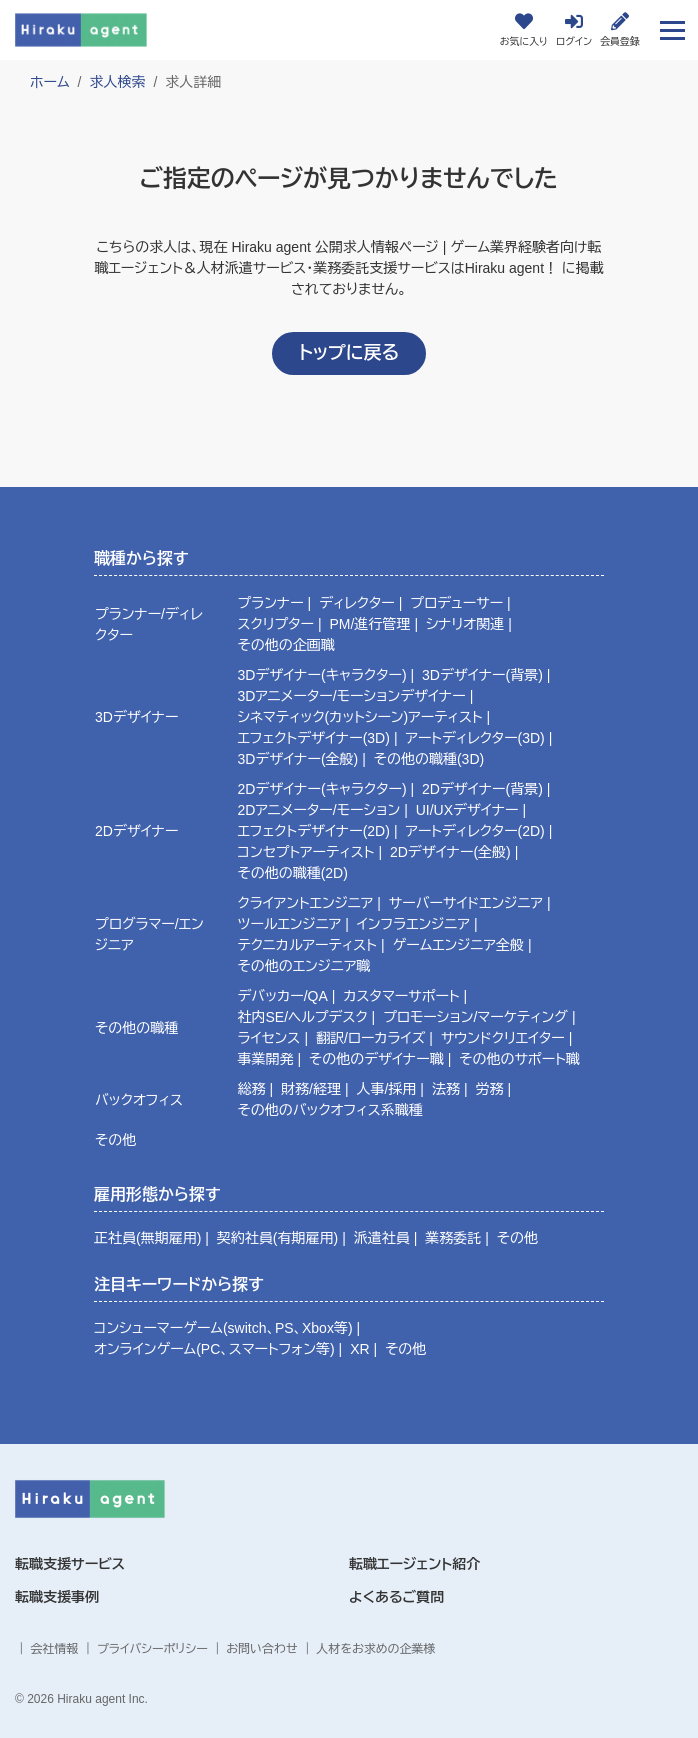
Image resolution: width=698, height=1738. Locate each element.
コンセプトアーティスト (306, 852)
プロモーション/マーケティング (475, 1017)
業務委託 (453, 1238)
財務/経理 (311, 1089)
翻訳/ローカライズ (370, 1038)
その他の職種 (136, 1028)
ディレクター (357, 603)
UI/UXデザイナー (467, 810)
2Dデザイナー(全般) (450, 852)
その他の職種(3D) (429, 759)
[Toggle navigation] (672, 29)
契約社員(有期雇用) (277, 1238)
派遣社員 (382, 1238)
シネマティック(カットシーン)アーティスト (360, 717)
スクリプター (276, 624)
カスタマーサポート (401, 996)
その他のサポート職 (519, 1059)
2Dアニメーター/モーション (319, 810)
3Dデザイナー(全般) (298, 759)
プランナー (271, 603)
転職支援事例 (57, 1597)
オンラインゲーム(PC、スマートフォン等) (214, 1349)
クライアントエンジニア (306, 903)
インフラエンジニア (413, 924)
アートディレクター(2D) (474, 831)
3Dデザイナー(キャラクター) (322, 675)
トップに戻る (349, 353)
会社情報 (54, 1649)
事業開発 (266, 1059)
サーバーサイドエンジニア (466, 903)
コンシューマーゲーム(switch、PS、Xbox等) (223, 1328)
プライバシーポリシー (152, 1649)
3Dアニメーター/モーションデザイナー (352, 696)
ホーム (49, 82)
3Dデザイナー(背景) (482, 675)
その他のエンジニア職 (304, 966)
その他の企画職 (286, 645)
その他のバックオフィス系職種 (330, 1110)
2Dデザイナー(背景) (482, 789)
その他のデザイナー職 (376, 1059)
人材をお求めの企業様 (375, 1649)
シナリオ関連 (465, 624)
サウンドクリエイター (503, 1038)
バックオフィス (139, 1100)
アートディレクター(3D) (474, 738)
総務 (252, 1089)
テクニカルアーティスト (307, 945)
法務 (446, 1089)
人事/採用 (386, 1089)
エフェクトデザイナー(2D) (314, 831)
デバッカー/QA (283, 996)
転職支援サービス (70, 1564)
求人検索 (117, 82)
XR (359, 1349)
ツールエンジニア (290, 924)
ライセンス (269, 1038)
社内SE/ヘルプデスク (303, 1017)
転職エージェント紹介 (414, 1564)
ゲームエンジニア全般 (457, 945)
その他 (115, 1140)
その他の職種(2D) (293, 873)
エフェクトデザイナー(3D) (314, 738)
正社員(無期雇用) (147, 1238)
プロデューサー (456, 603)
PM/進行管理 (369, 624)
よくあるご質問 (396, 1597)
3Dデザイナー (136, 717)
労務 (489, 1089)
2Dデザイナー (136, 831)
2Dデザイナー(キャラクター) (322, 789)
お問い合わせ (261, 1649)
